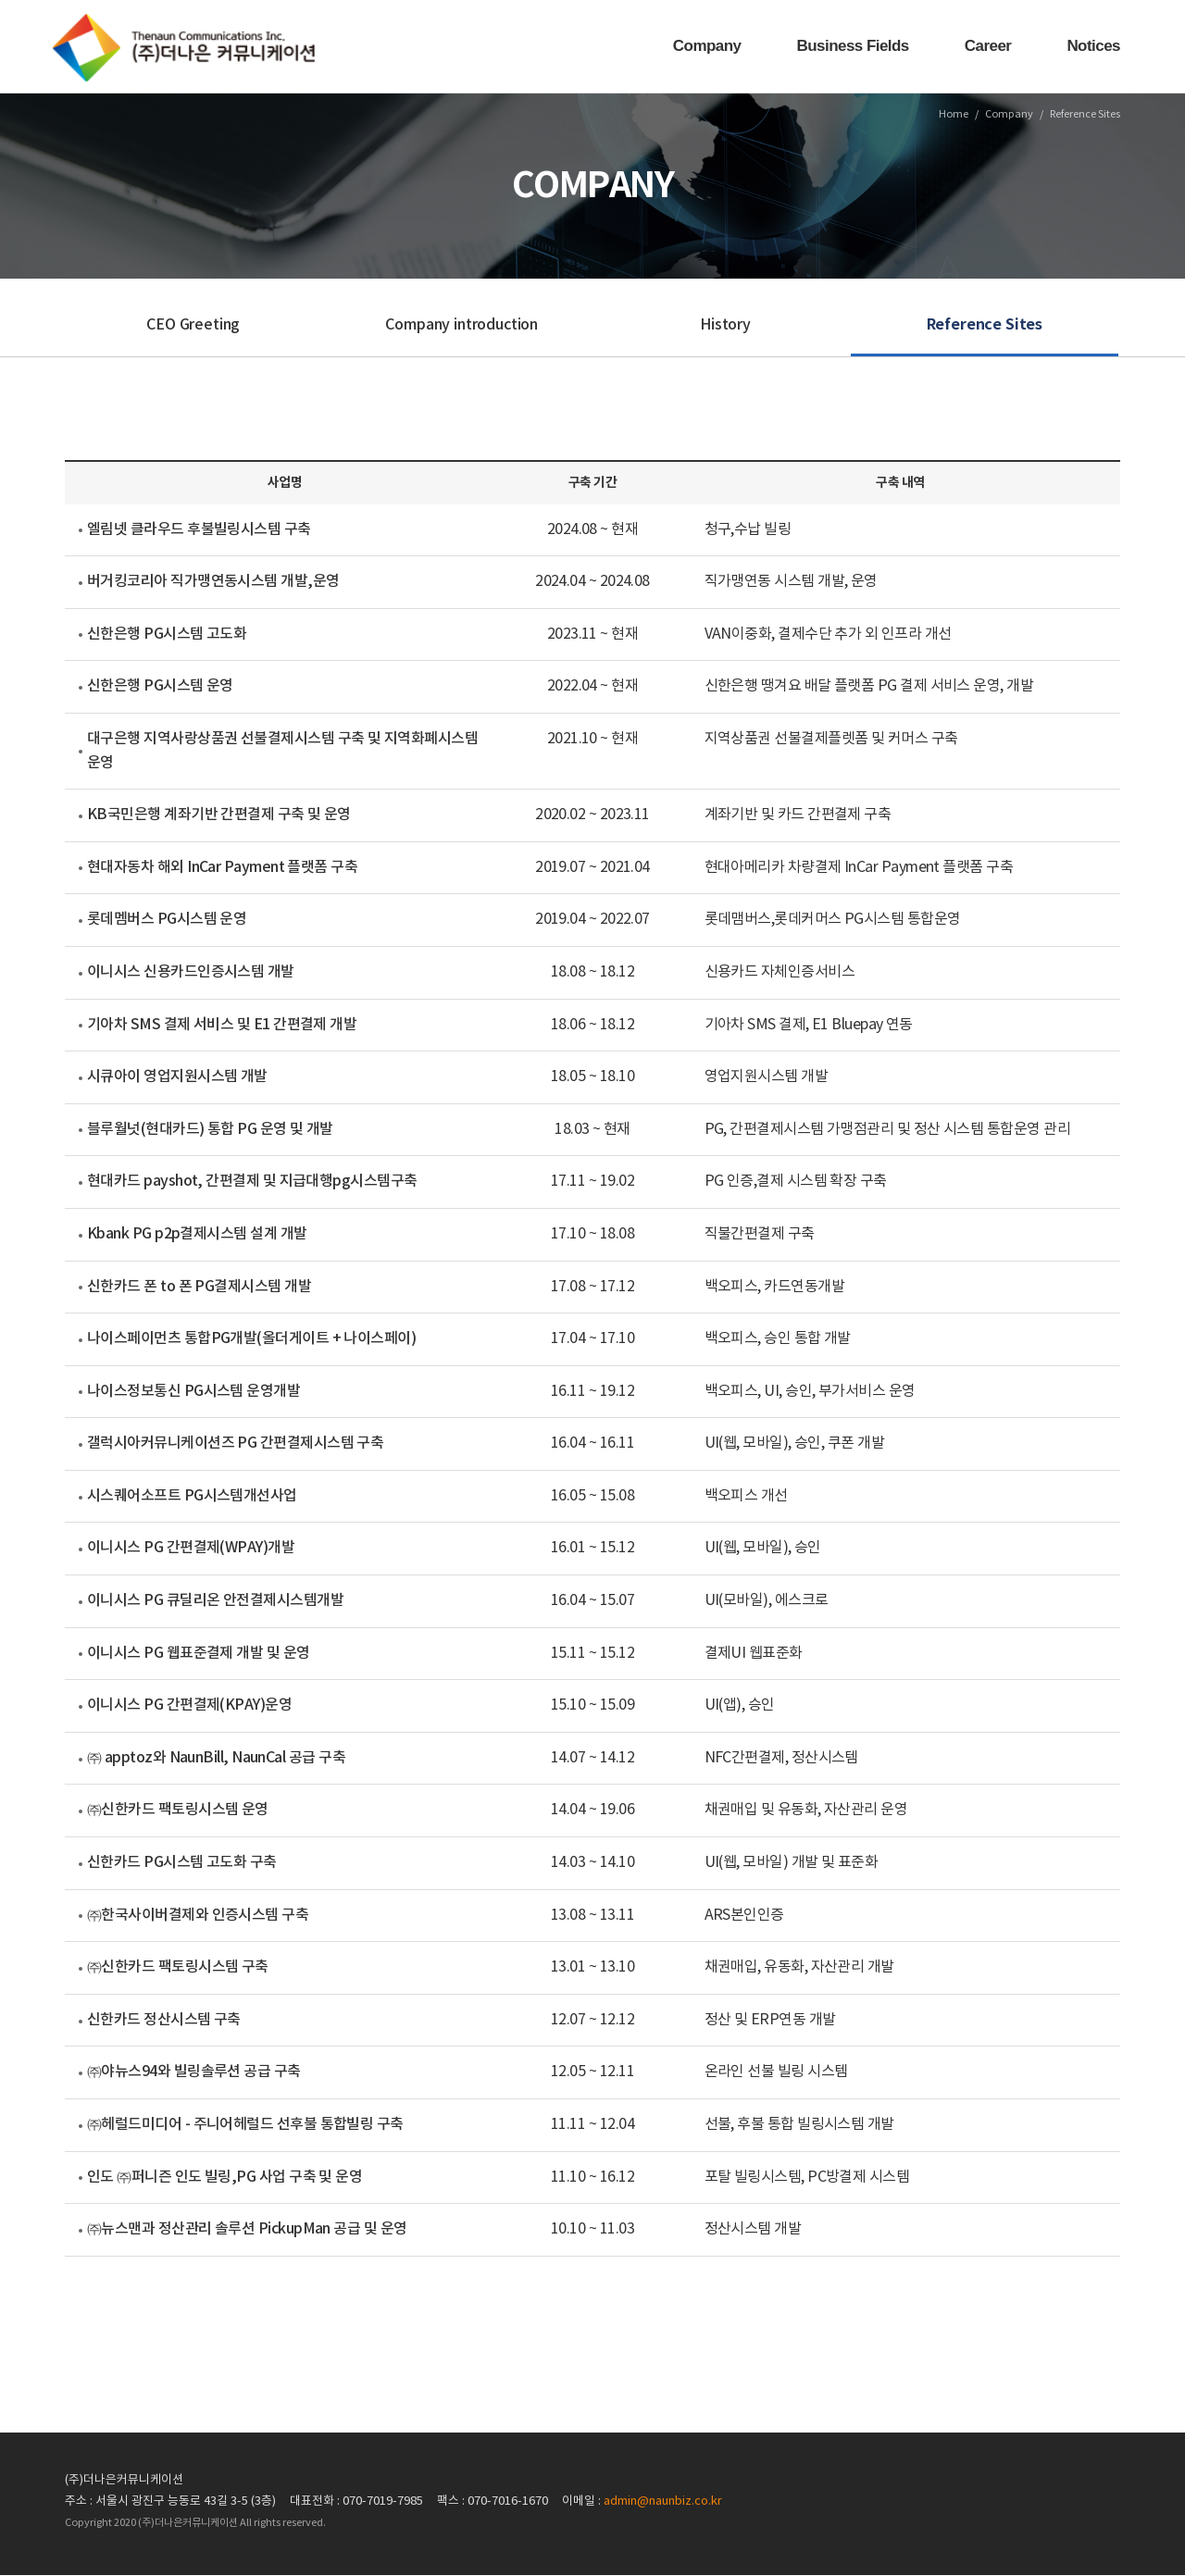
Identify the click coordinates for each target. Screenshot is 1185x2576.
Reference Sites (985, 326)
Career (988, 46)
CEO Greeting (193, 325)
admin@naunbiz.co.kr (663, 2502)
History (725, 325)
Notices (1093, 46)
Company (707, 46)
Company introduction (461, 325)
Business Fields (853, 46)
